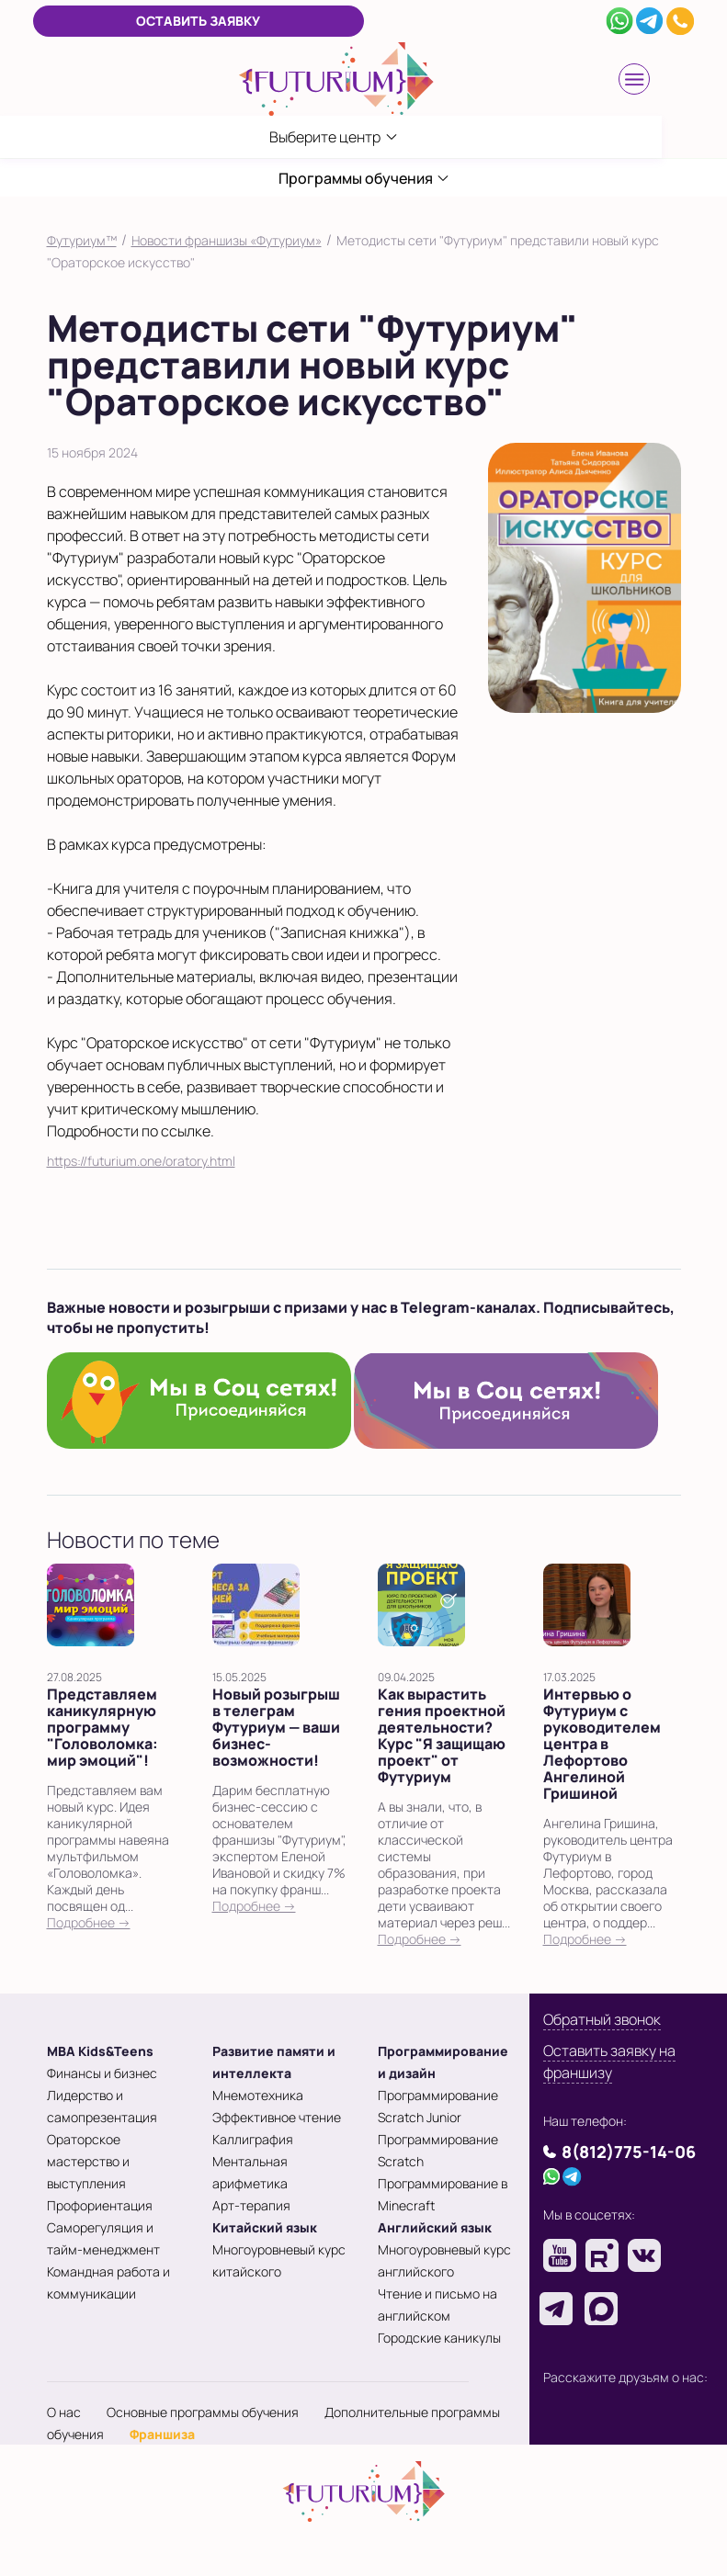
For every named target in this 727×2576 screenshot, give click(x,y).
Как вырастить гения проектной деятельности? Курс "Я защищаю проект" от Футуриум (441, 1735)
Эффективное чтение (276, 2117)
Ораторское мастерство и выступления (88, 2161)
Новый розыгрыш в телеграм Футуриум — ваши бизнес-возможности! (276, 1727)
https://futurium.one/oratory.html (141, 1160)
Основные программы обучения (203, 2412)
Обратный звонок (602, 2019)
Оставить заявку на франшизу (609, 2061)
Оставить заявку (198, 20)
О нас (64, 2412)
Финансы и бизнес (102, 2073)
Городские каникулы (439, 2337)
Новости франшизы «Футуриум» (226, 240)
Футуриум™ (82, 240)
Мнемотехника (257, 2095)
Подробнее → (89, 1922)
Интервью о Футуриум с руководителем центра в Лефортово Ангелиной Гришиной (602, 1744)
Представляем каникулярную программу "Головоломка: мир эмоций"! (102, 1727)
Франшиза (162, 2434)
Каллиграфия (252, 2139)
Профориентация (100, 2205)
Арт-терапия (251, 2205)
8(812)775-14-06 (629, 2152)
